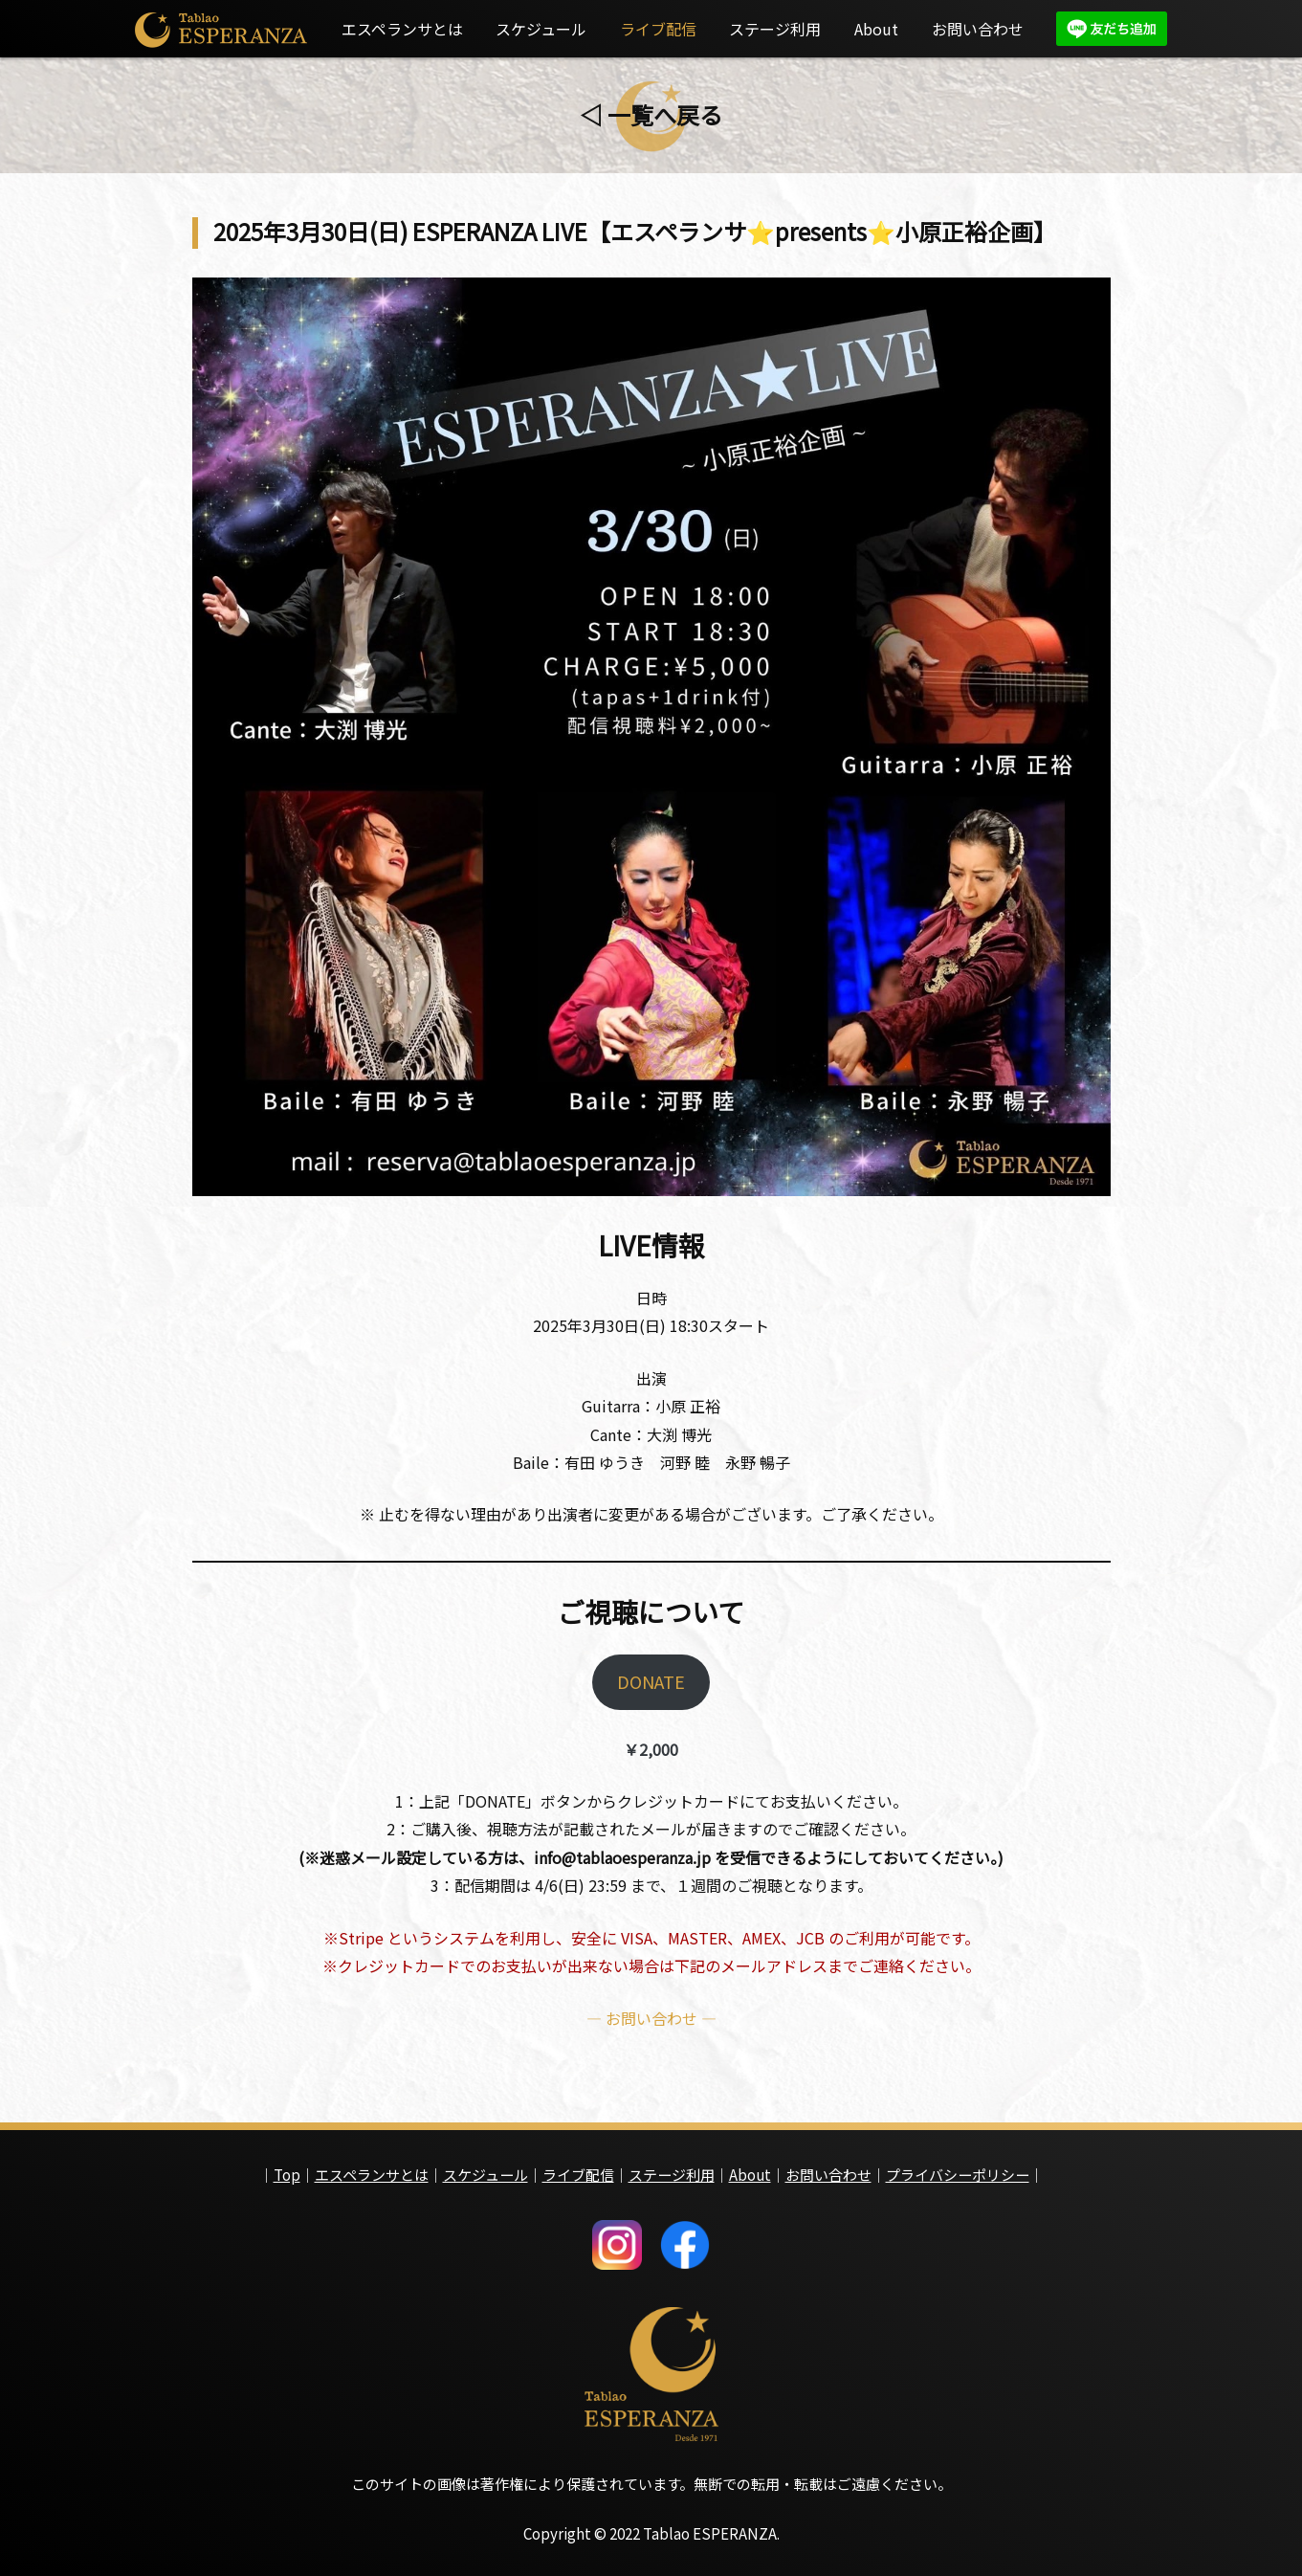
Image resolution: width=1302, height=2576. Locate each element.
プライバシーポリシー (957, 2170)
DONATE (651, 1688)
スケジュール (541, 28)
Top (287, 2170)
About (876, 28)
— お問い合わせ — (651, 2028)
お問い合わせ (978, 28)
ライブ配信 (658, 28)
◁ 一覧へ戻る (651, 114)
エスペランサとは (402, 28)
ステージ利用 (775, 28)
